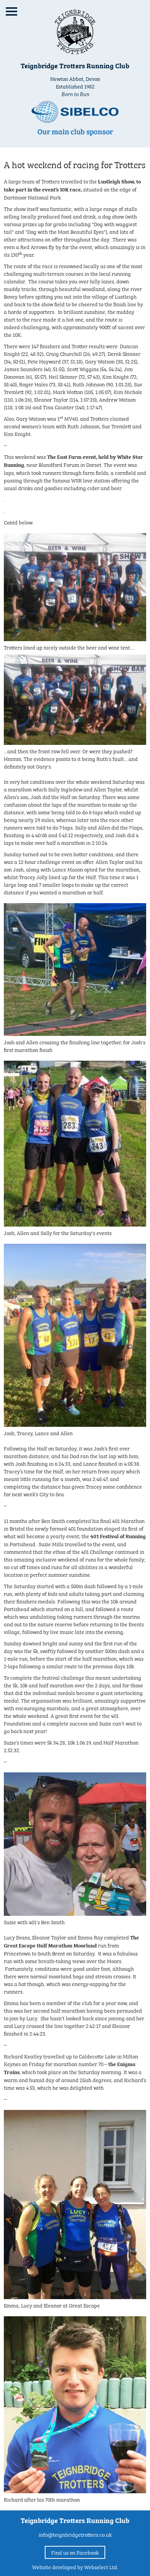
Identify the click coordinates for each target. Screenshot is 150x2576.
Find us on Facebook (75, 2552)
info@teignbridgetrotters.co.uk (75, 2534)
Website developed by (75, 2566)
